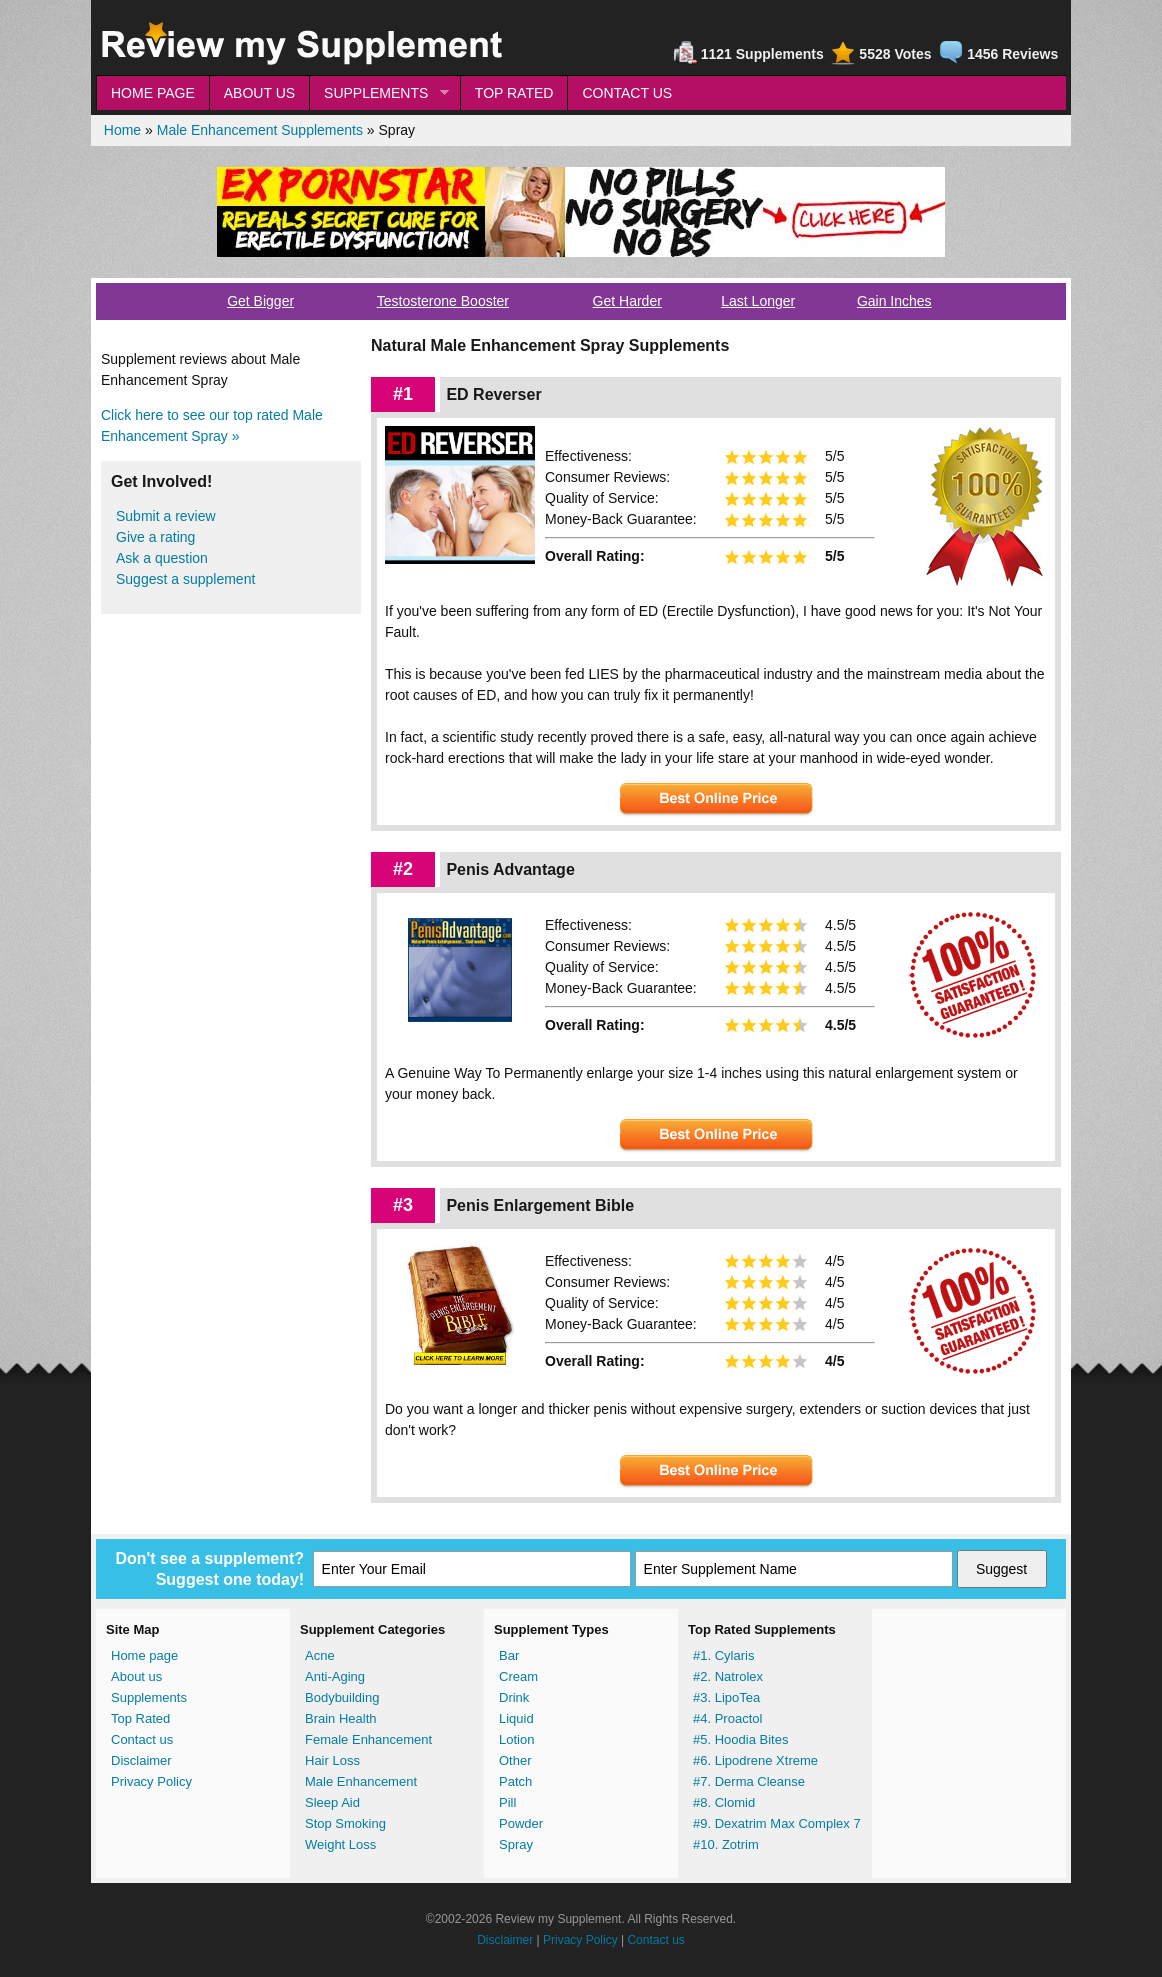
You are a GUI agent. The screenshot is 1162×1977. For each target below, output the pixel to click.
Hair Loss (332, 1760)
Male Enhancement (361, 1781)
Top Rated (140, 1718)
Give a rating (155, 537)
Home (122, 130)
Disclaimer (141, 1760)
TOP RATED (514, 93)
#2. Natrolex (728, 1676)
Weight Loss (340, 1844)
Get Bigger (260, 301)
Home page (144, 1655)
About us (136, 1676)
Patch (515, 1781)
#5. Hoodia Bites (740, 1739)
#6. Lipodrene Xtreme (755, 1760)
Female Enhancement (368, 1739)
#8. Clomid (724, 1802)
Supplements (149, 1697)
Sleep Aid (332, 1802)
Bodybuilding (342, 1697)
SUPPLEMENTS (379, 93)
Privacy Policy (151, 1781)
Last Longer (758, 301)
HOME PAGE (153, 93)
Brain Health (341, 1718)
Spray (516, 1844)
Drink (514, 1697)
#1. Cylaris (723, 1655)
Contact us (142, 1739)
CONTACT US (627, 93)
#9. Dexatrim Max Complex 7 (777, 1823)
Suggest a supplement (185, 579)
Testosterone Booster (443, 301)
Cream (518, 1676)
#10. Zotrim (726, 1844)
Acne (320, 1655)
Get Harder (627, 301)
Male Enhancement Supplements (260, 130)
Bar (509, 1655)
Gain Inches (894, 301)
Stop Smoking (345, 1823)
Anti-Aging (335, 1676)
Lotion (516, 1739)
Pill (507, 1802)
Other (515, 1760)
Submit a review (166, 516)
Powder (521, 1823)
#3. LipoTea (726, 1697)
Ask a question (162, 558)
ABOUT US (259, 93)
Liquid (516, 1718)
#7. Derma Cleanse (749, 1781)
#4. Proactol (727, 1718)
